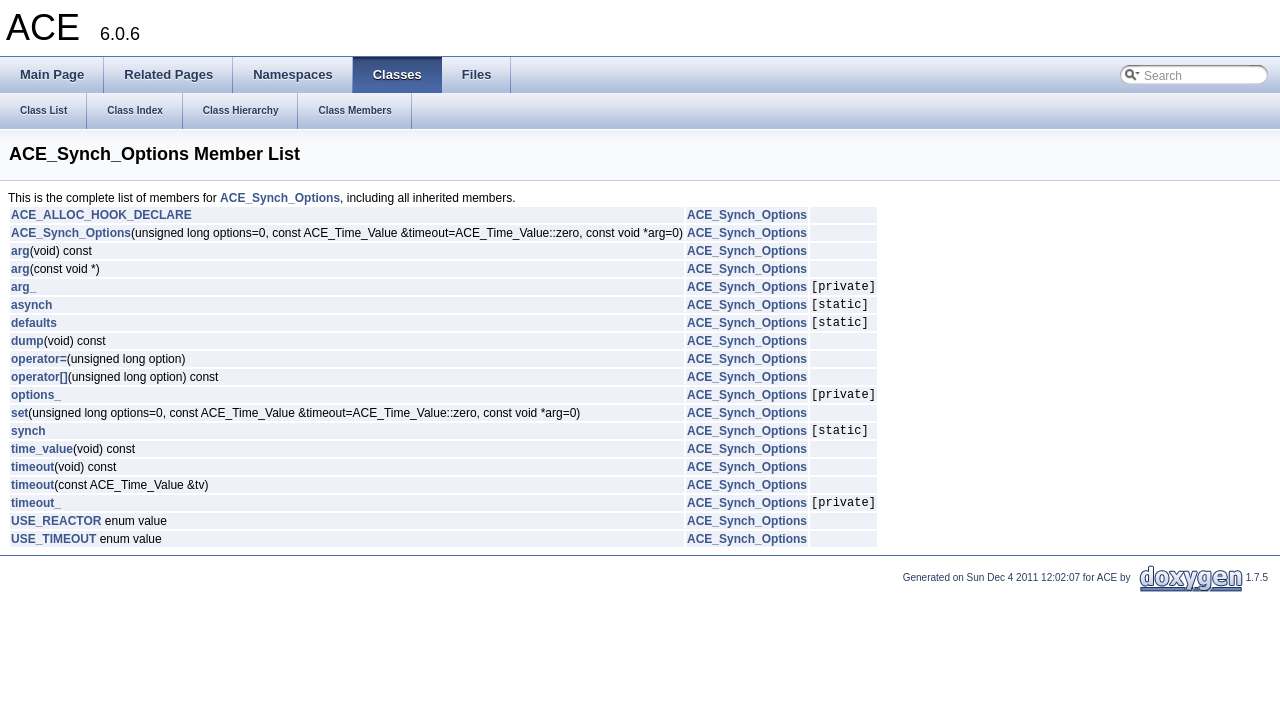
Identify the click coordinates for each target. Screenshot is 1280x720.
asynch (31, 310)
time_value (42, 464)
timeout (32, 482)
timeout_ (36, 520)
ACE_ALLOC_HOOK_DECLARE (101, 215)
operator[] (39, 386)
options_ (36, 406)
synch (28, 445)
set (19, 425)
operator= (39, 368)
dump (27, 350)
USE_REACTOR (56, 539)
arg (20, 251)
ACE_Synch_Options (280, 198)
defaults (34, 331)
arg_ (23, 289)
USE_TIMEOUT (53, 557)
